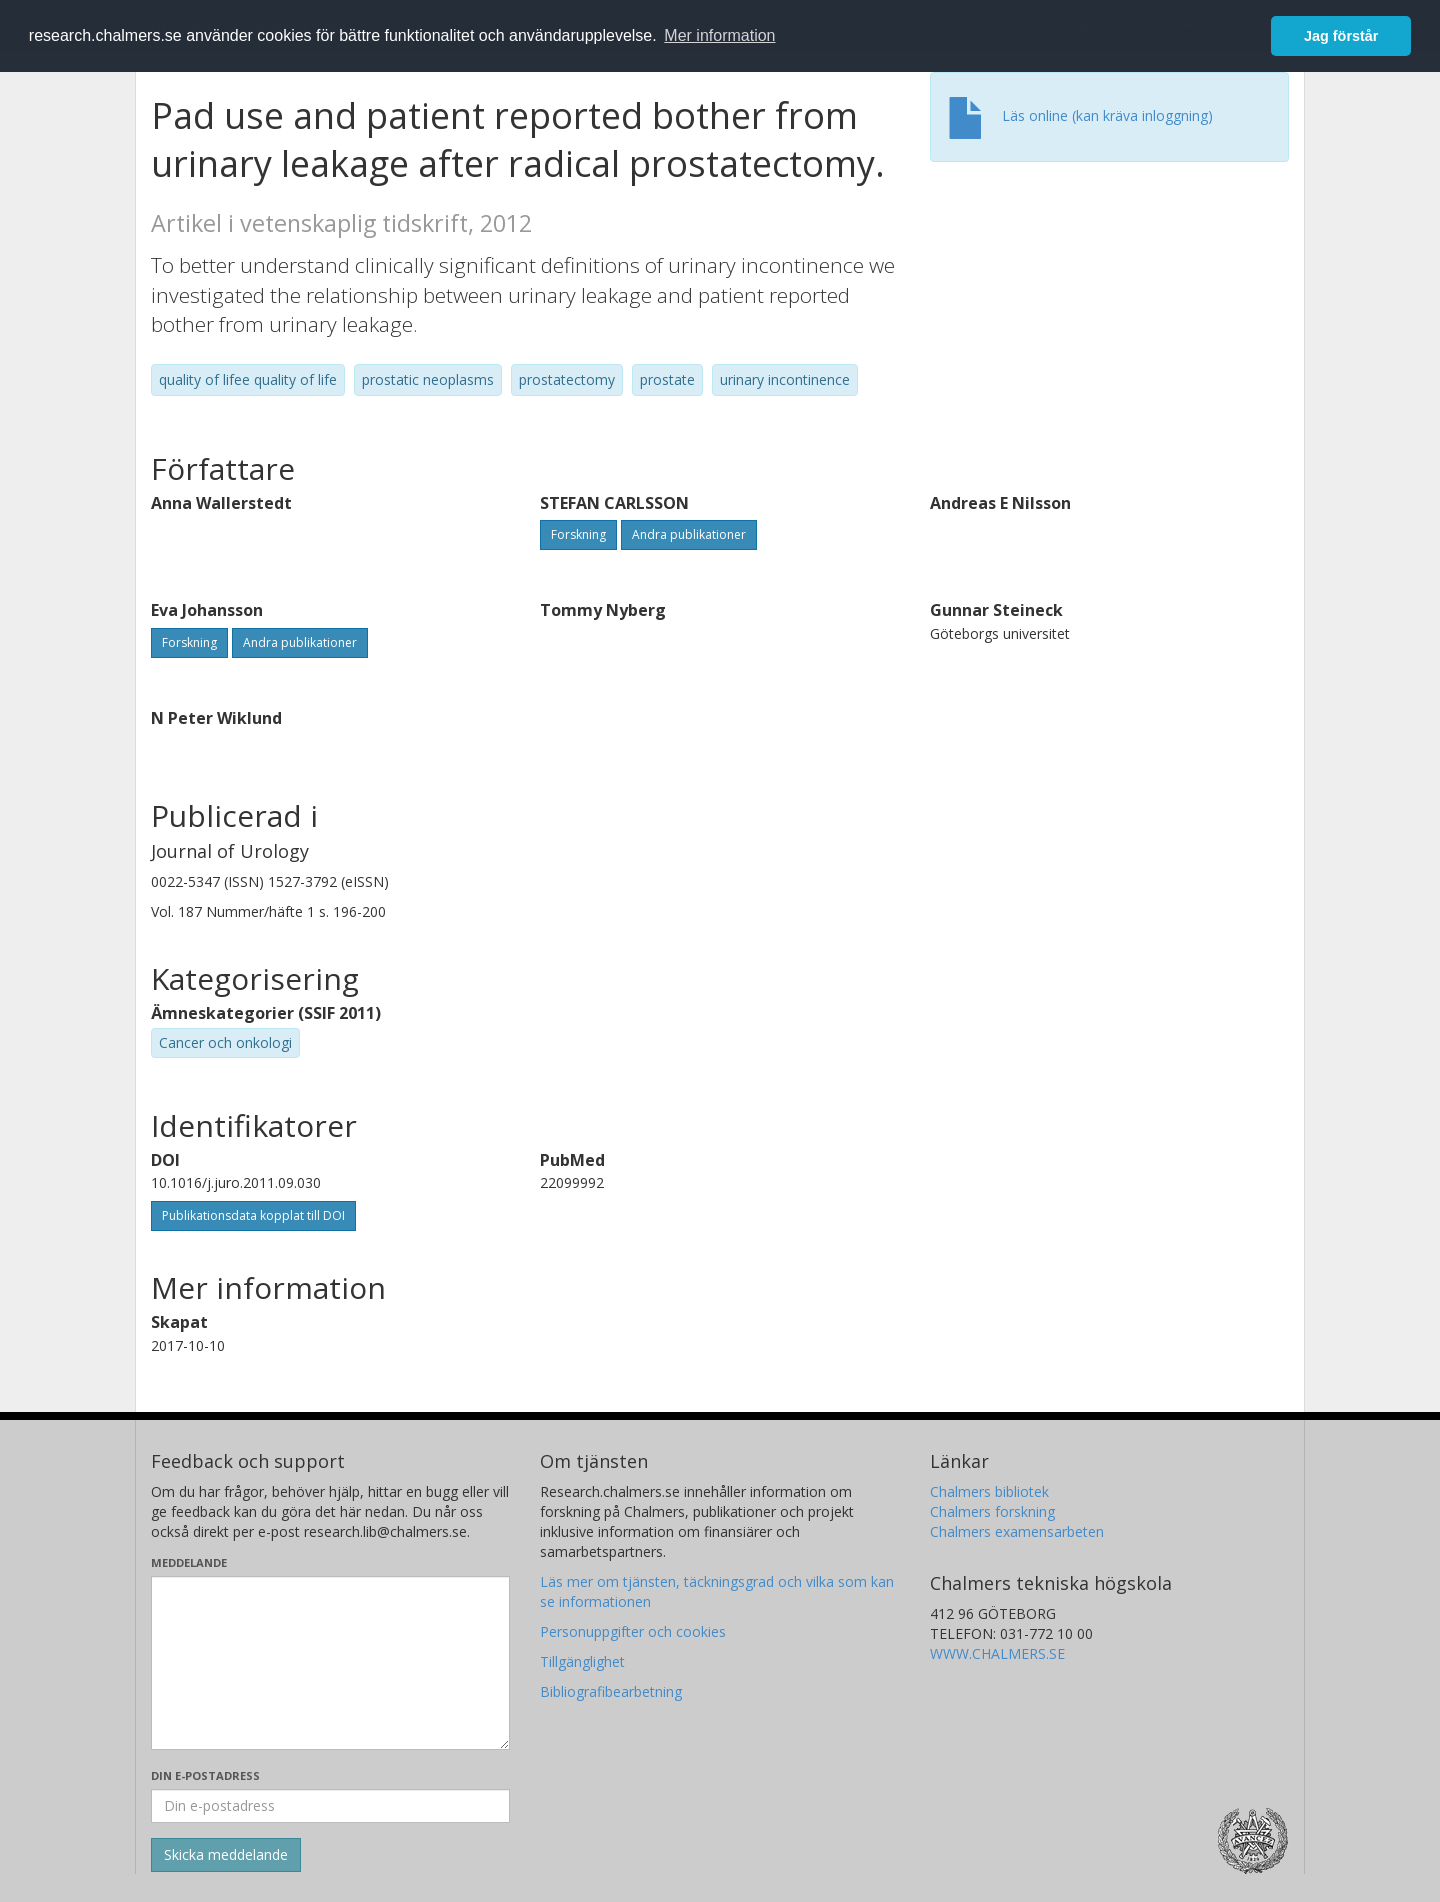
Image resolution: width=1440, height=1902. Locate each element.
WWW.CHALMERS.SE (997, 1653)
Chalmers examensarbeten (1017, 1531)
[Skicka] (226, 1855)
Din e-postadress (205, 1775)
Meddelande (189, 1562)
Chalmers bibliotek (989, 1491)
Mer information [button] (719, 35)
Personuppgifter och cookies (633, 1631)
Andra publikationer (689, 534)
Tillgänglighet (582, 1661)
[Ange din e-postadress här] (330, 1806)
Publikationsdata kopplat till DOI (253, 1215)
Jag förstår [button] (1341, 36)
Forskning (578, 534)
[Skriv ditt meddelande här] (330, 1663)
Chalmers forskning (992, 1511)
